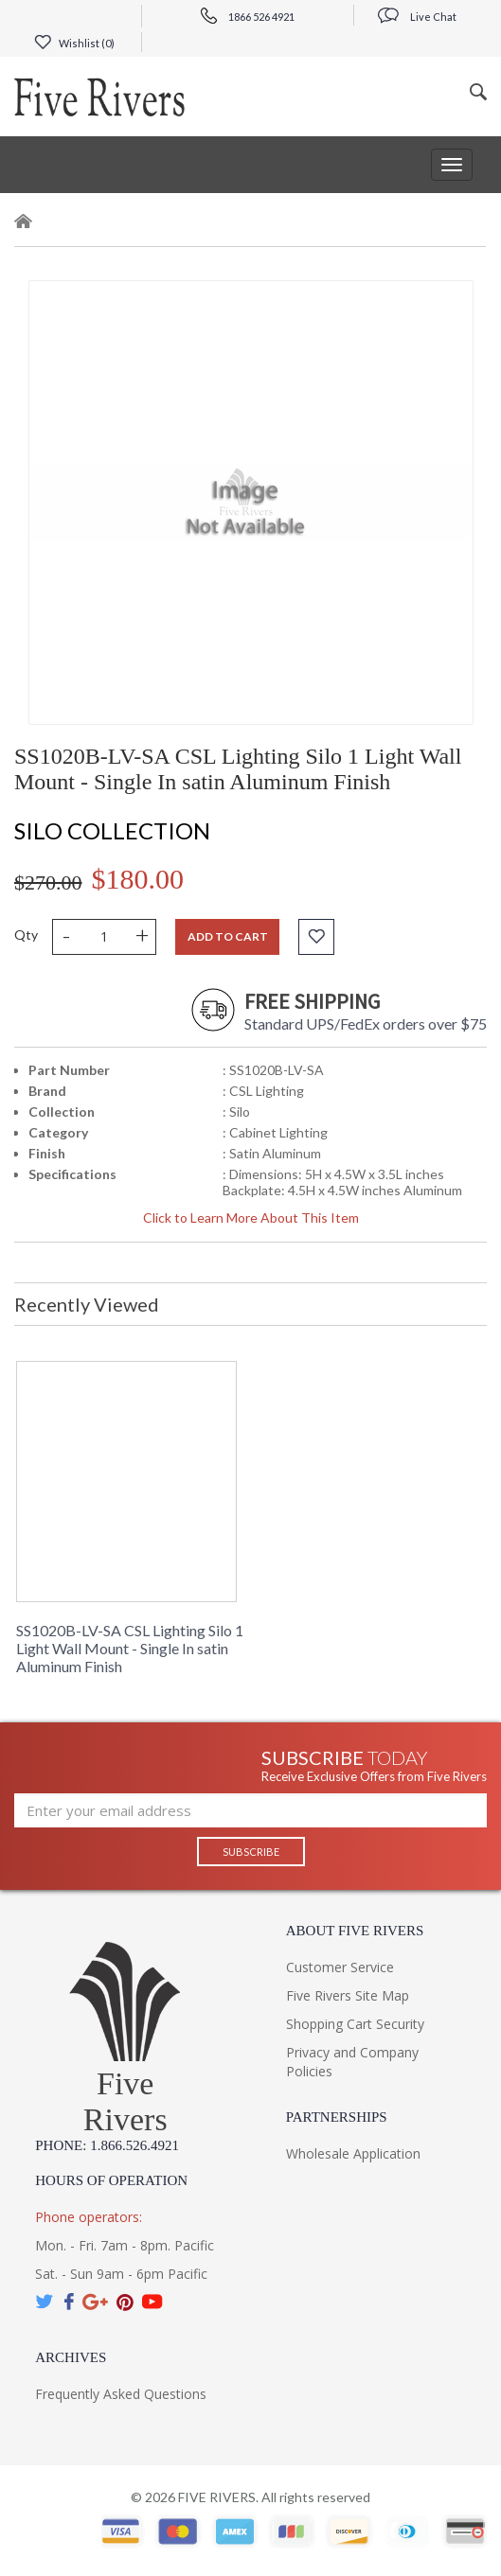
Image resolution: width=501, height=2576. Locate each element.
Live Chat (417, 16)
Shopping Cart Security (355, 2024)
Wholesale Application (353, 2153)
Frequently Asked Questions (120, 2394)
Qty (26, 934)
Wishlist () (74, 43)
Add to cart (228, 936)
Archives (70, 2357)
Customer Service (340, 1967)
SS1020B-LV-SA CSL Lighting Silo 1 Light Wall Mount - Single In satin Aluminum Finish (129, 1648)
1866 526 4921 (248, 16)
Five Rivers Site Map (347, 1995)
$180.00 (138, 878)
